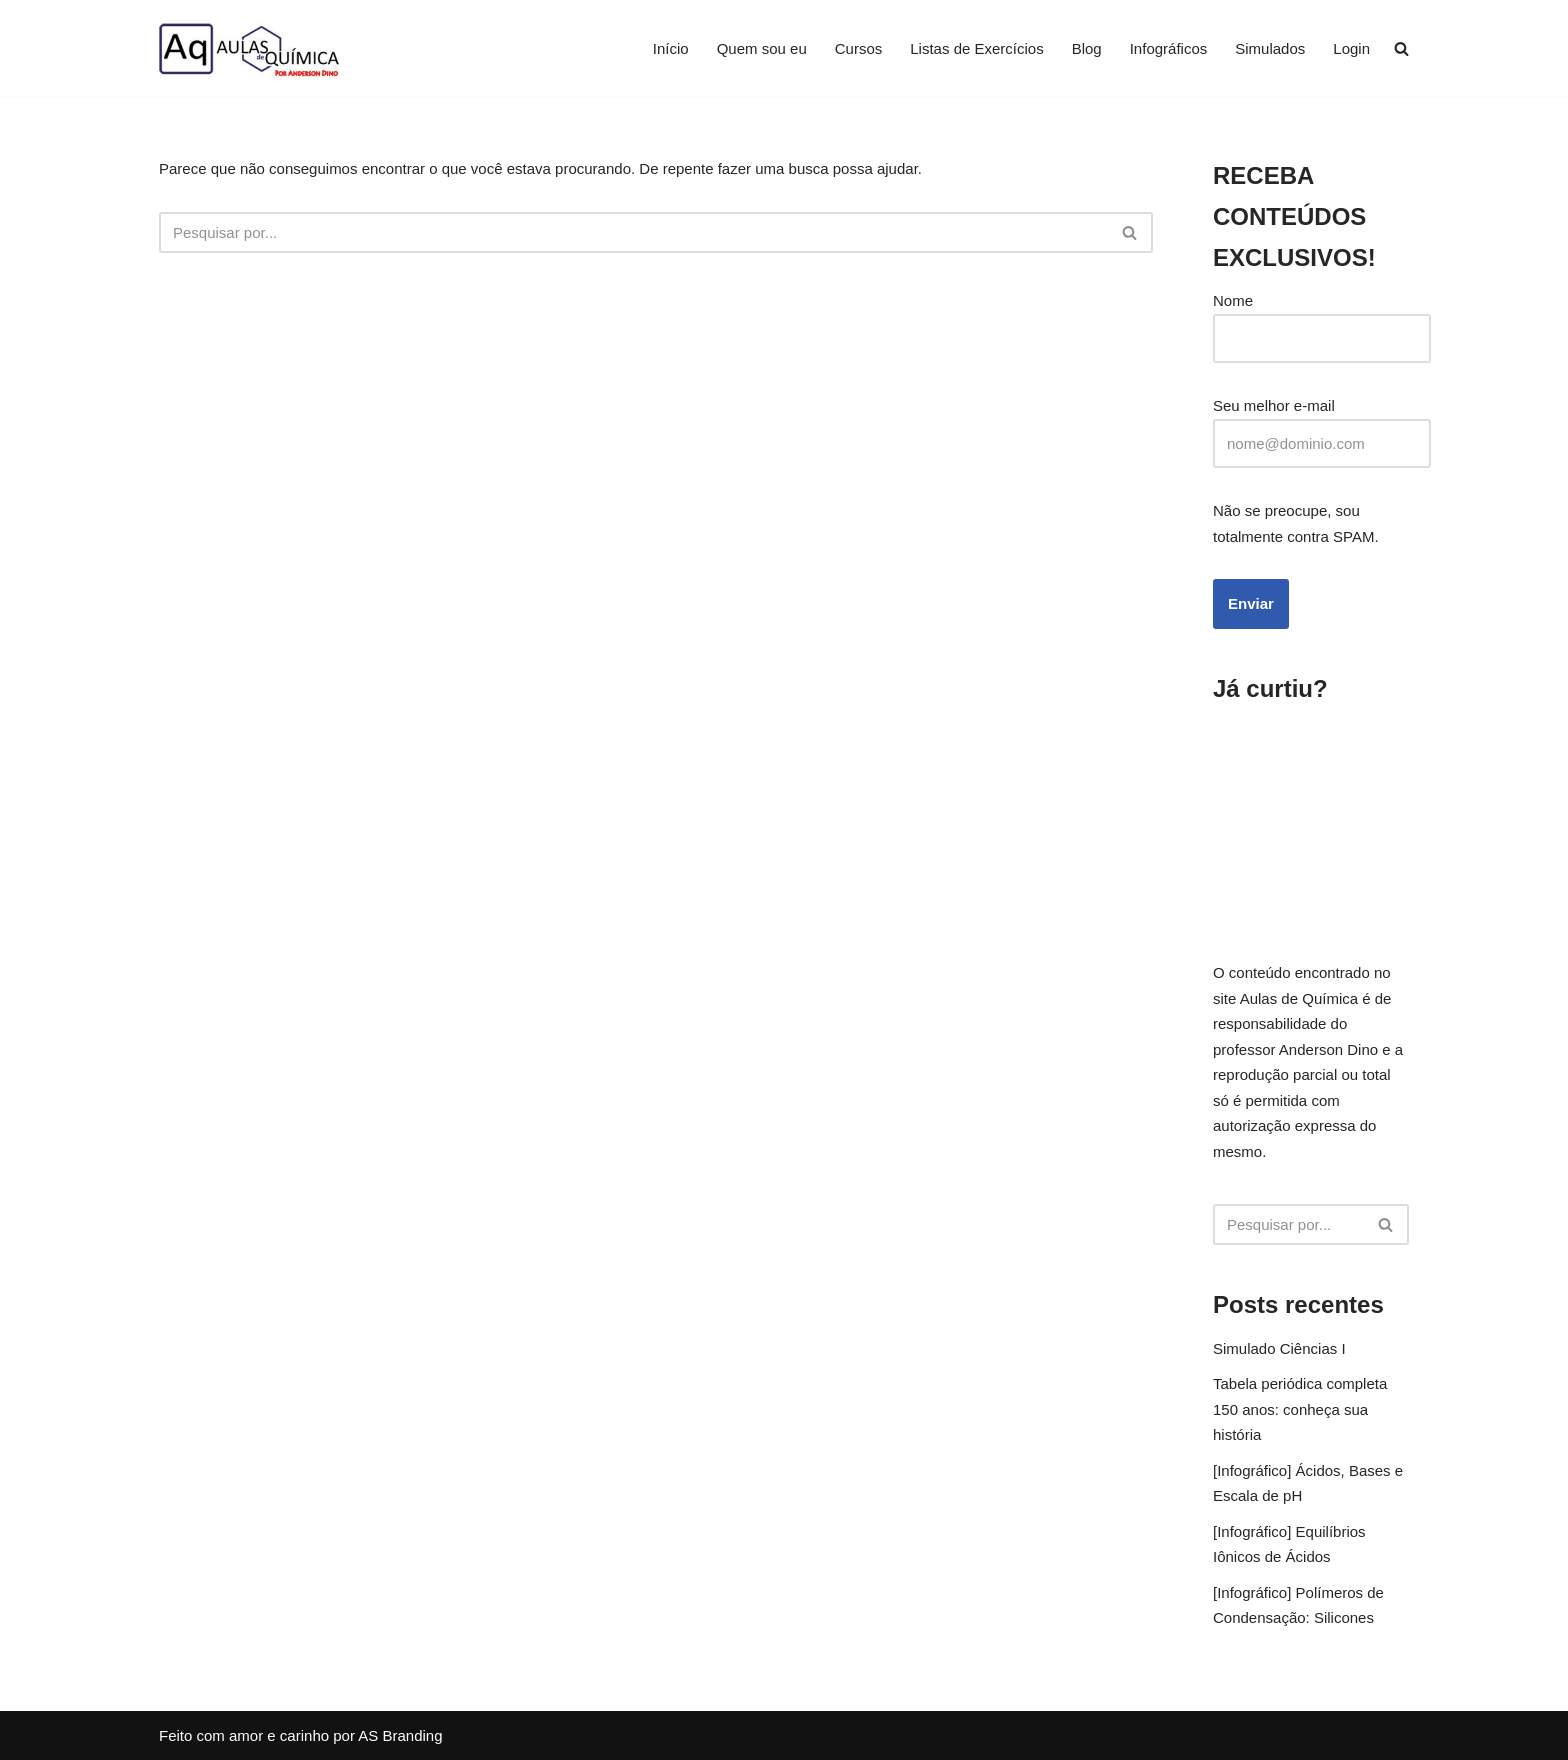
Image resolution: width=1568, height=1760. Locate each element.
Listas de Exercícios (976, 48)
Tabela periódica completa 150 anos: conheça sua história (1300, 1409)
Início (671, 48)
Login (1351, 48)
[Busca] (633, 232)
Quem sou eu (762, 48)
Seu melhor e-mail (1274, 405)
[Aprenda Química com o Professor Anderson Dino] (249, 48)
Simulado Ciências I (1279, 1348)
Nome (1233, 300)
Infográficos (1169, 48)
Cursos (859, 48)
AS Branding (400, 1735)
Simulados (1270, 48)
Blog (1087, 48)
